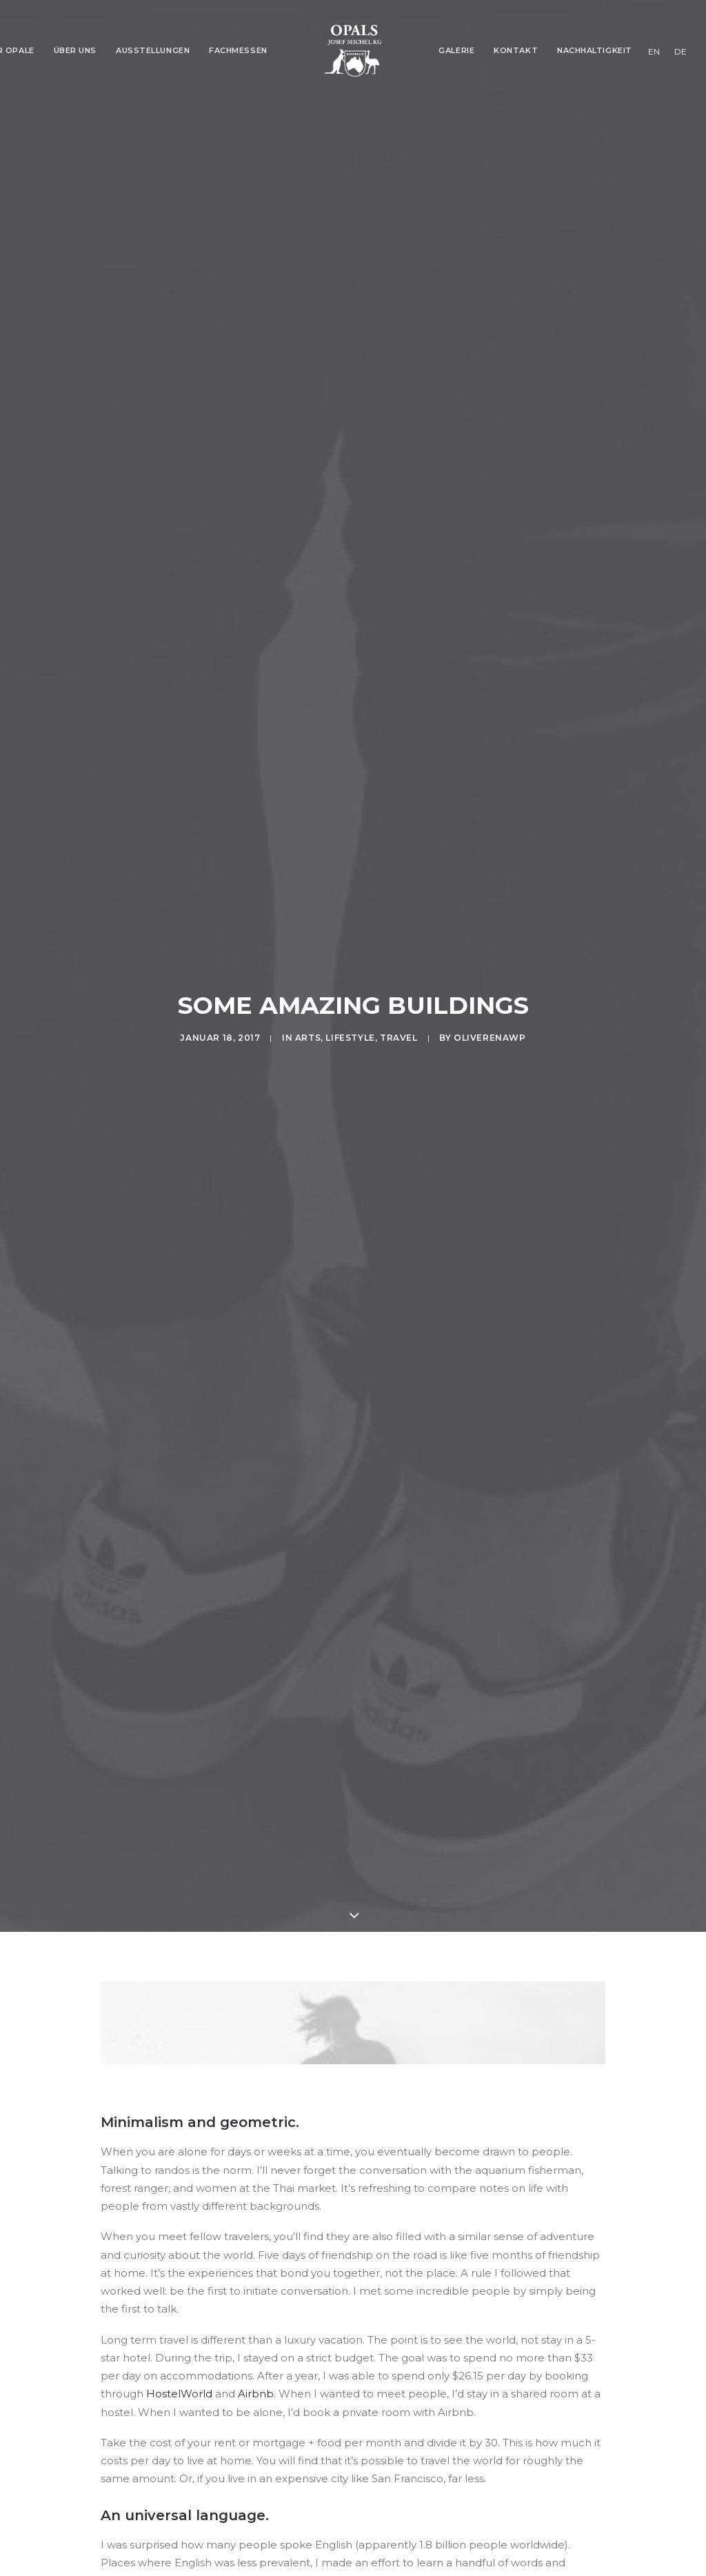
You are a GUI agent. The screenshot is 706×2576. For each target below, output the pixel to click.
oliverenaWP (490, 961)
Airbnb (256, 2240)
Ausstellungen (153, 50)
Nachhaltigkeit (594, 50)
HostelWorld (179, 2240)
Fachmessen (238, 50)
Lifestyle (349, 961)
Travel (399, 961)
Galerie (456, 50)
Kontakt (516, 50)
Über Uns (75, 50)
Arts (308, 961)
